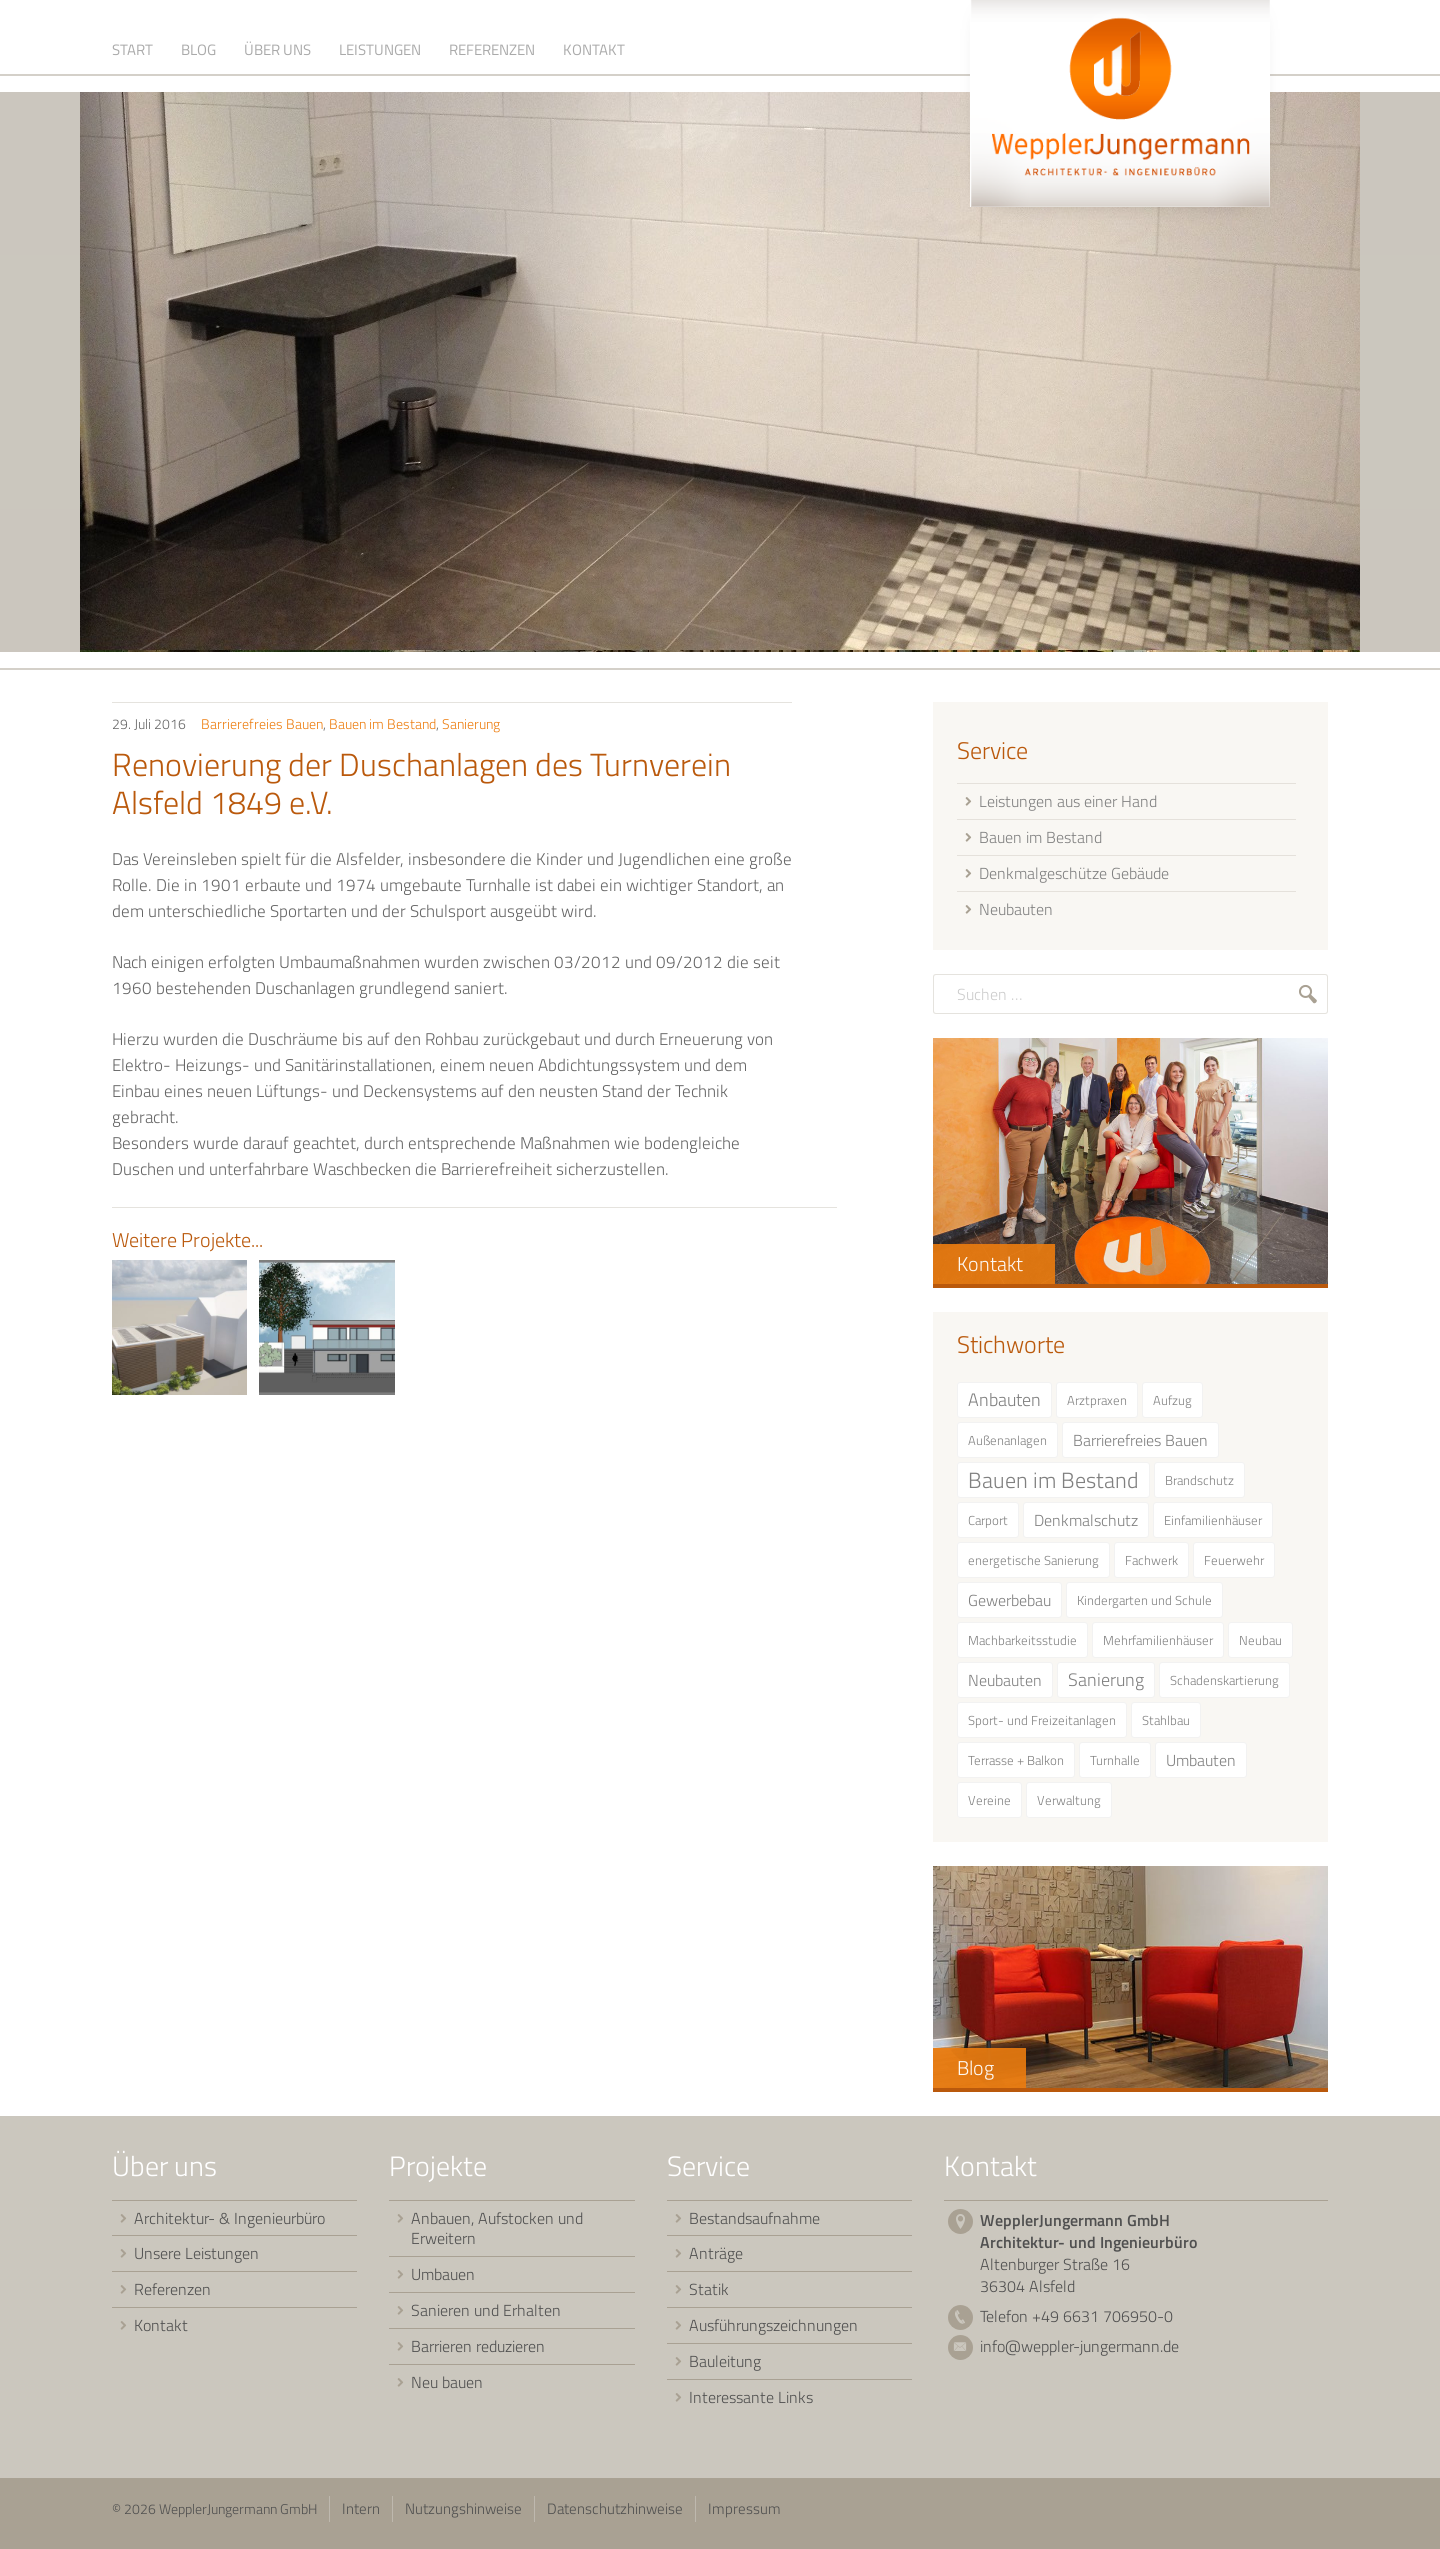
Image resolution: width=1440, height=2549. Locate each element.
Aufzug (1172, 1408)
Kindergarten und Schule (1144, 1608)
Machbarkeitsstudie (1022, 1648)
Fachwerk (1151, 1568)
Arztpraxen (1097, 1408)
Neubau (1260, 1648)
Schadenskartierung (1224, 1688)
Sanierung (471, 731)
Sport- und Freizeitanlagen (1042, 1728)
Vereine (989, 1808)
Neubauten (1005, 1688)
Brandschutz (1199, 1488)
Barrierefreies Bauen (262, 731)
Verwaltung (1069, 1808)
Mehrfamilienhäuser (1158, 1648)
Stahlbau (1166, 1728)
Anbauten (1004, 1407)
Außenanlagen (1007, 1448)
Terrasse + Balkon (1016, 1768)
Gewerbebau (1009, 1608)
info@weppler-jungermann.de (1079, 2354)
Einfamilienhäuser (1213, 1528)
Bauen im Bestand (382, 731)
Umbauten (1201, 1768)
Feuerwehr (1234, 1568)
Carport (988, 1528)
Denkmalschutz (1086, 1528)
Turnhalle (1115, 1768)
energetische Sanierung (1033, 1568)
